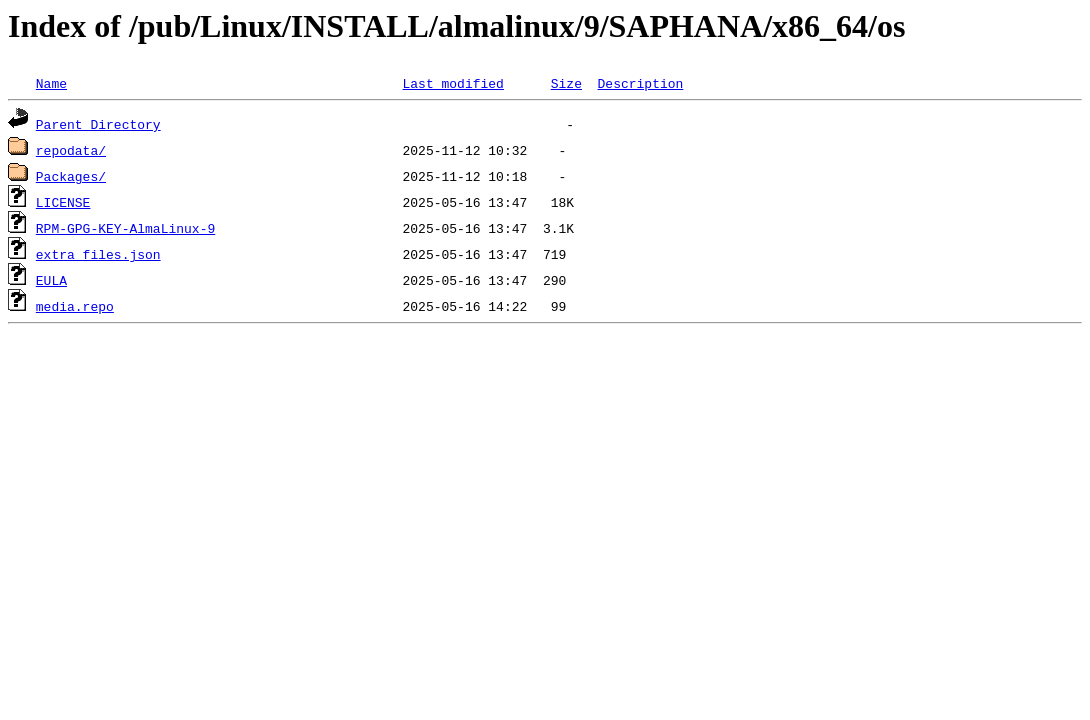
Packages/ (71, 176)
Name (51, 83)
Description (640, 83)
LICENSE (63, 202)
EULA (51, 280)
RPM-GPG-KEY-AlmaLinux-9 (125, 228)
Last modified (452, 83)
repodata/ (71, 150)
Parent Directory (98, 124)
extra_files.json (98, 254)
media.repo (75, 306)
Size (566, 83)
